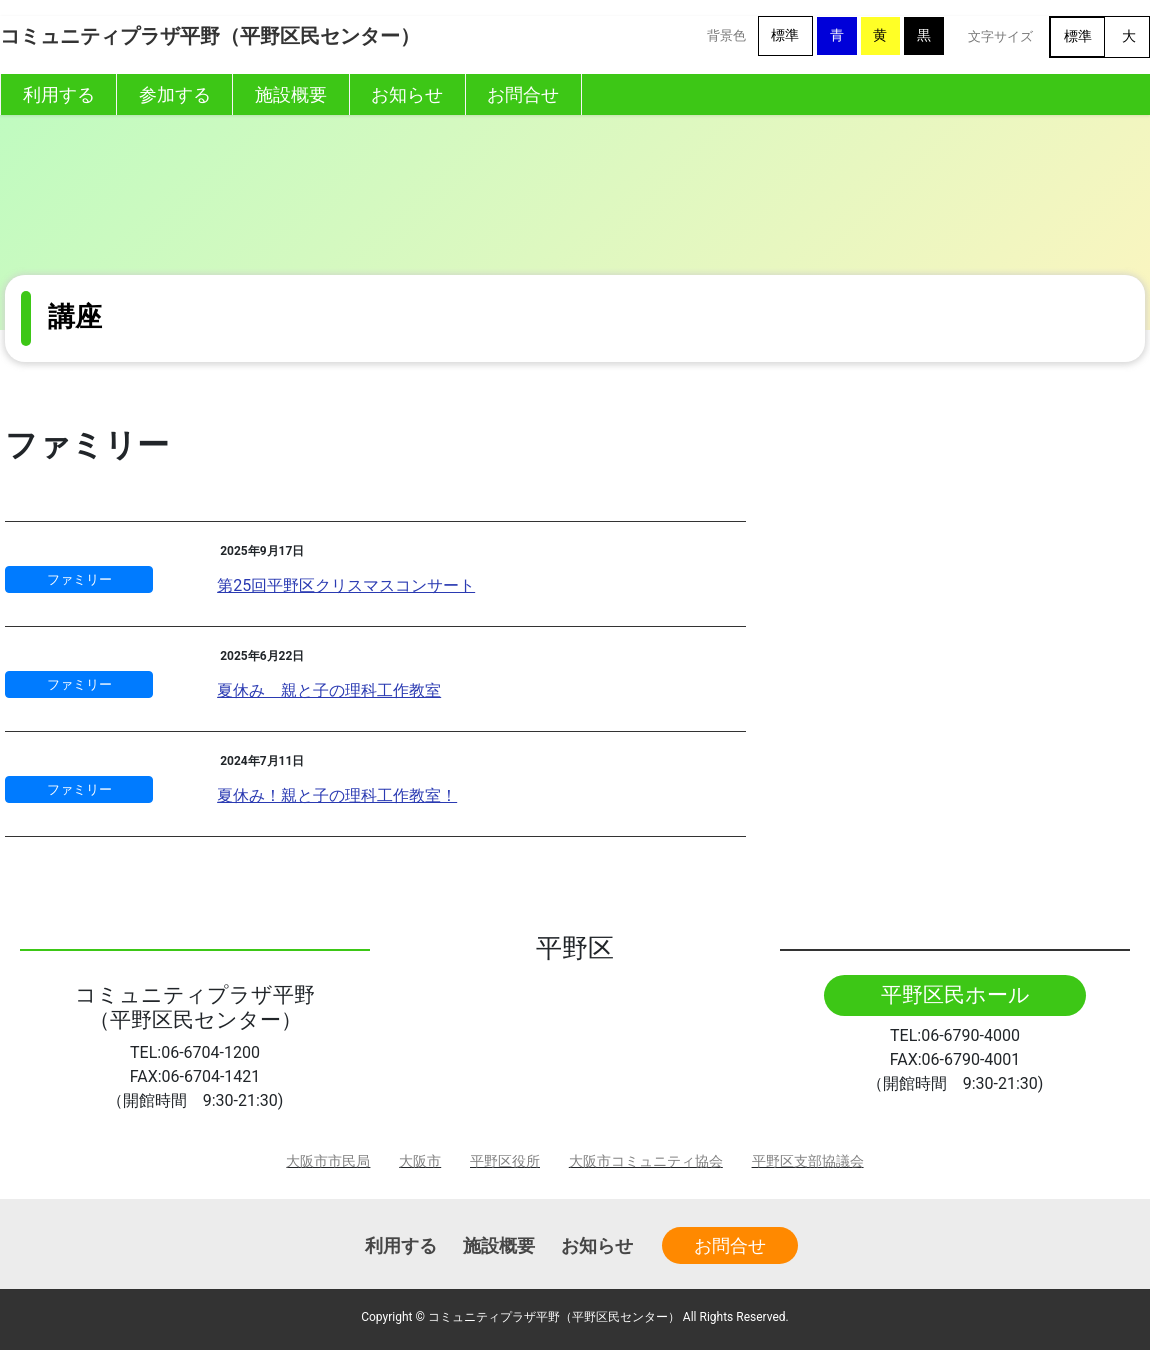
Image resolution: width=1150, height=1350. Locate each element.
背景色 (726, 35)
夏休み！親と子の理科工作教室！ (337, 795)
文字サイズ (1000, 36)
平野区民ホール (955, 995)
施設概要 (499, 1245)
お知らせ (597, 1245)
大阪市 (420, 1161)
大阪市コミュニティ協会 (646, 1161)
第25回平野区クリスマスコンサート (346, 585)
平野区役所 (505, 1161)
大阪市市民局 (328, 1161)
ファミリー (79, 579)
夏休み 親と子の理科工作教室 (329, 690)
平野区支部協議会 (808, 1161)
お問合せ (730, 1245)
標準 (785, 35)
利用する (401, 1245)
